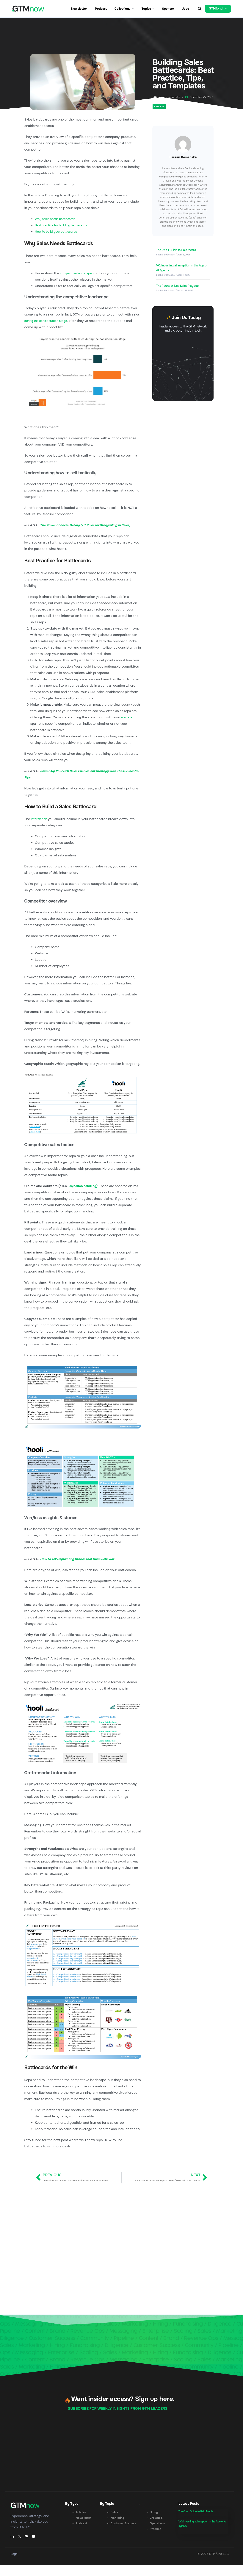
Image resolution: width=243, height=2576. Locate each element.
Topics (162, 9)
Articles (159, 111)
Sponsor (176, 9)
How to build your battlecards (58, 236)
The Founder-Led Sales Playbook (178, 291)
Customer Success (123, 2537)
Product (155, 2542)
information (40, 830)
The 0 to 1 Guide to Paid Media (176, 255)
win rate (127, 729)
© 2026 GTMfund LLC (213, 2565)
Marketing (117, 2531)
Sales (114, 2525)
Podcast (126, 9)
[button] (199, 8)
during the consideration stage (48, 326)
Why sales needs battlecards (57, 224)
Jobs (188, 9)
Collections (143, 9)
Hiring (154, 2525)
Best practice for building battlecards (64, 230)
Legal (14, 2565)
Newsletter (110, 9)
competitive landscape (77, 278)
